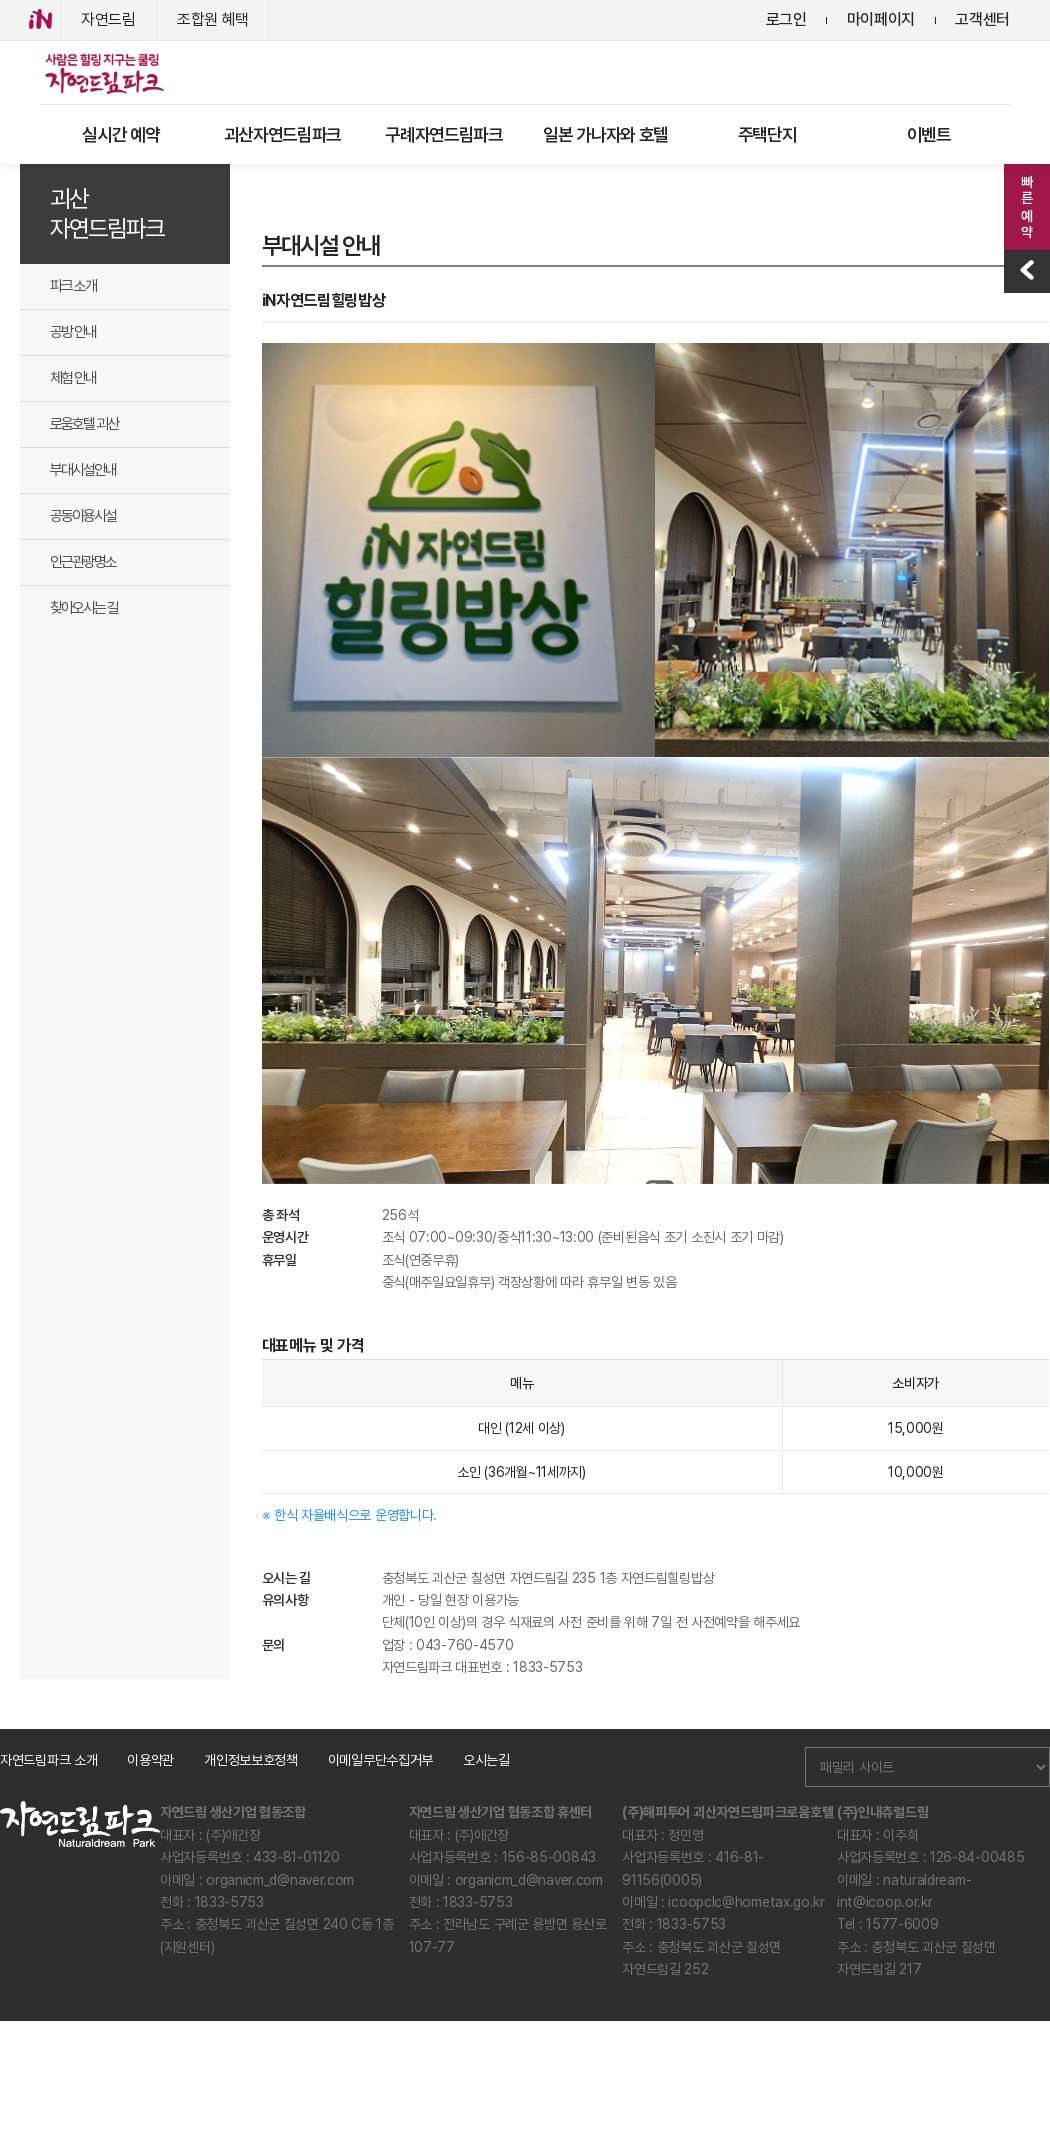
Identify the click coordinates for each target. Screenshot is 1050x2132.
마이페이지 (881, 19)
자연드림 (108, 19)
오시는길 (486, 1760)
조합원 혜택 (213, 19)
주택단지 (767, 134)
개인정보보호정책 (251, 1760)
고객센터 (982, 19)
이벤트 (929, 134)
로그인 (786, 19)
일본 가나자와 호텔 (605, 134)
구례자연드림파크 (444, 134)
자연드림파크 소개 (48, 1760)
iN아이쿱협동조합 (40, 20)
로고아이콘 (103, 73)
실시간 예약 (120, 134)
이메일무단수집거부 (380, 1760)
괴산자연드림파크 (283, 134)
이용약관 (150, 1760)
